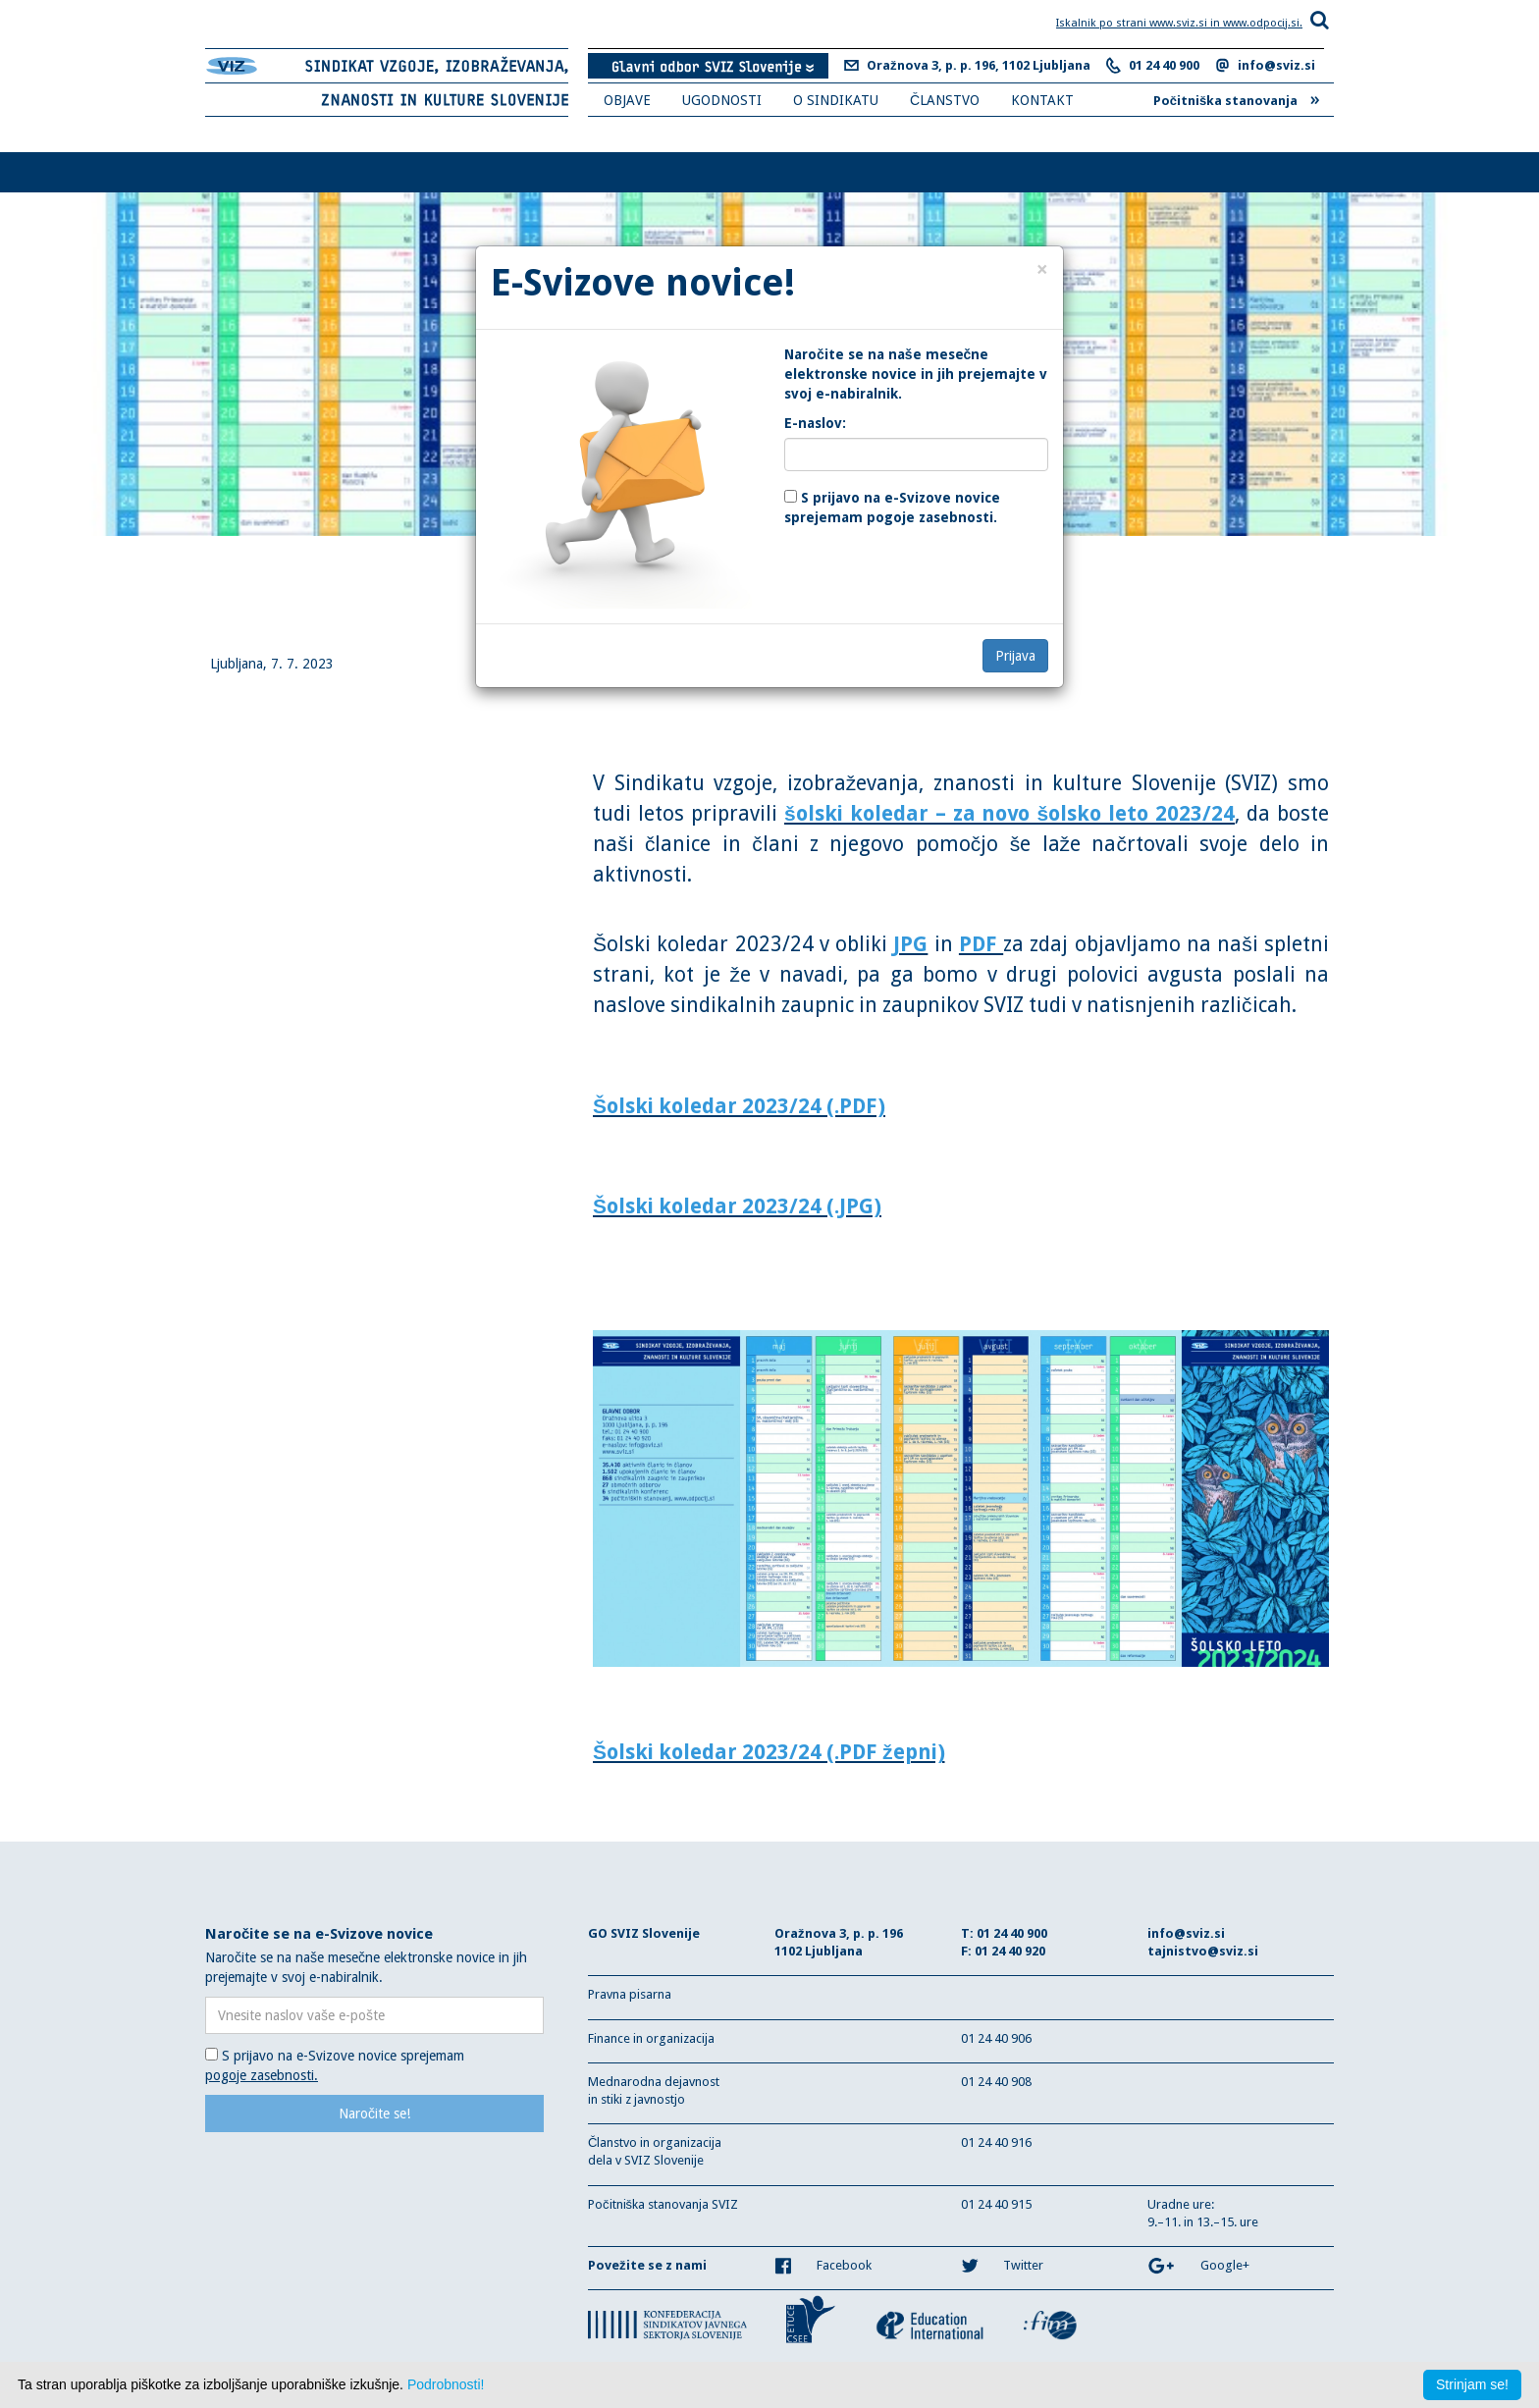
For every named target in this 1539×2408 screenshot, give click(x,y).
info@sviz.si (1276, 65)
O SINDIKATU (835, 100)
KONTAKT (1042, 100)
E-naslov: (815, 423)
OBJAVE (627, 100)
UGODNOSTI (722, 100)
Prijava (1015, 656)
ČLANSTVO (945, 100)
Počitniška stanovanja (1236, 98)
